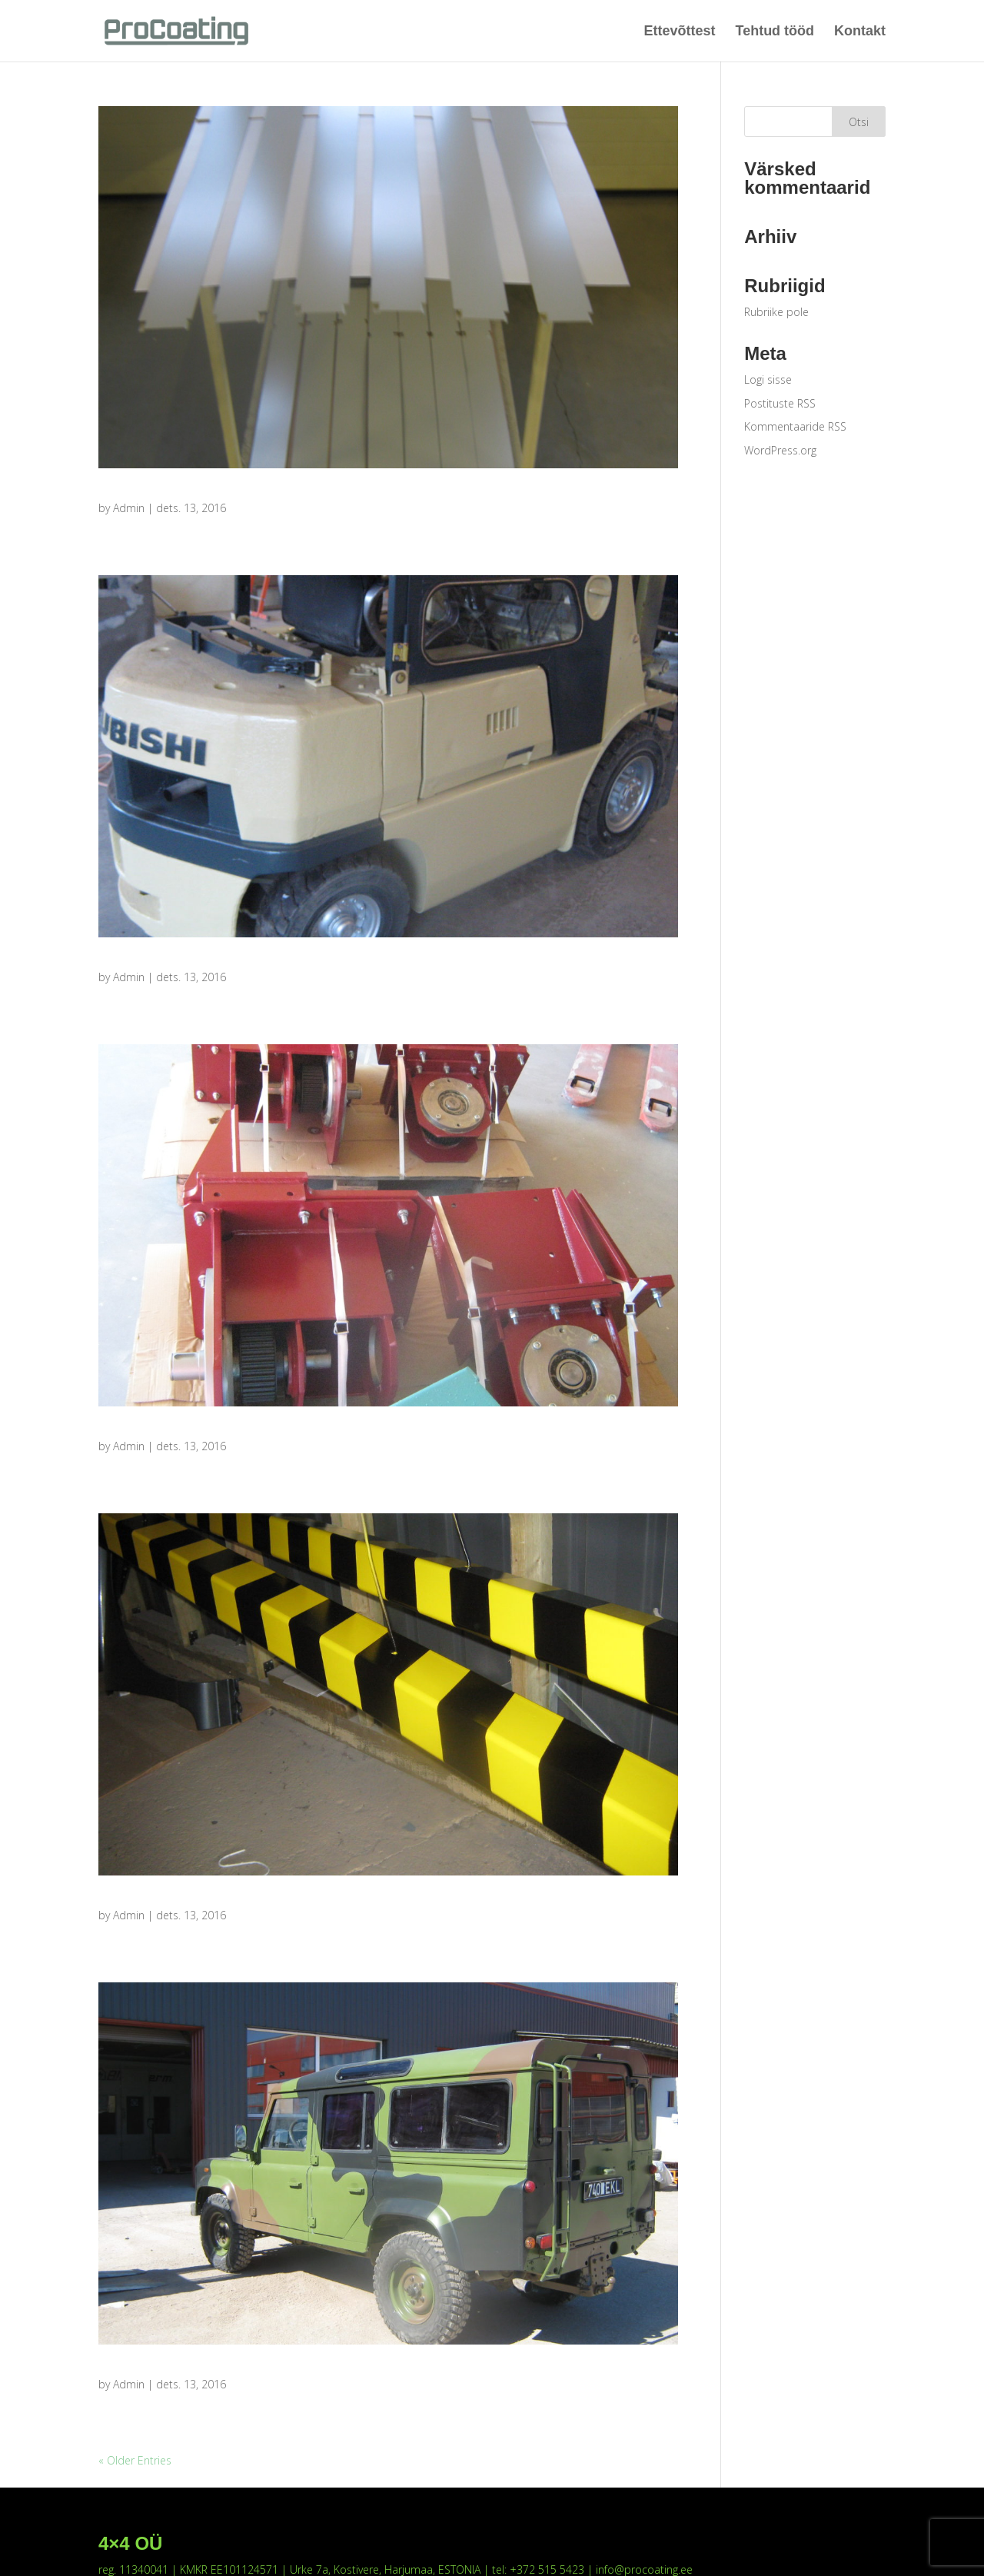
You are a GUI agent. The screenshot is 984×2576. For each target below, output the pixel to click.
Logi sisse (768, 379)
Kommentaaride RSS (795, 426)
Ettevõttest (680, 31)
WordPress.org (780, 450)
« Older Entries (134, 2460)
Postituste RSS (780, 403)
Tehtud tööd (774, 31)
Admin (129, 508)
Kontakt (860, 31)
